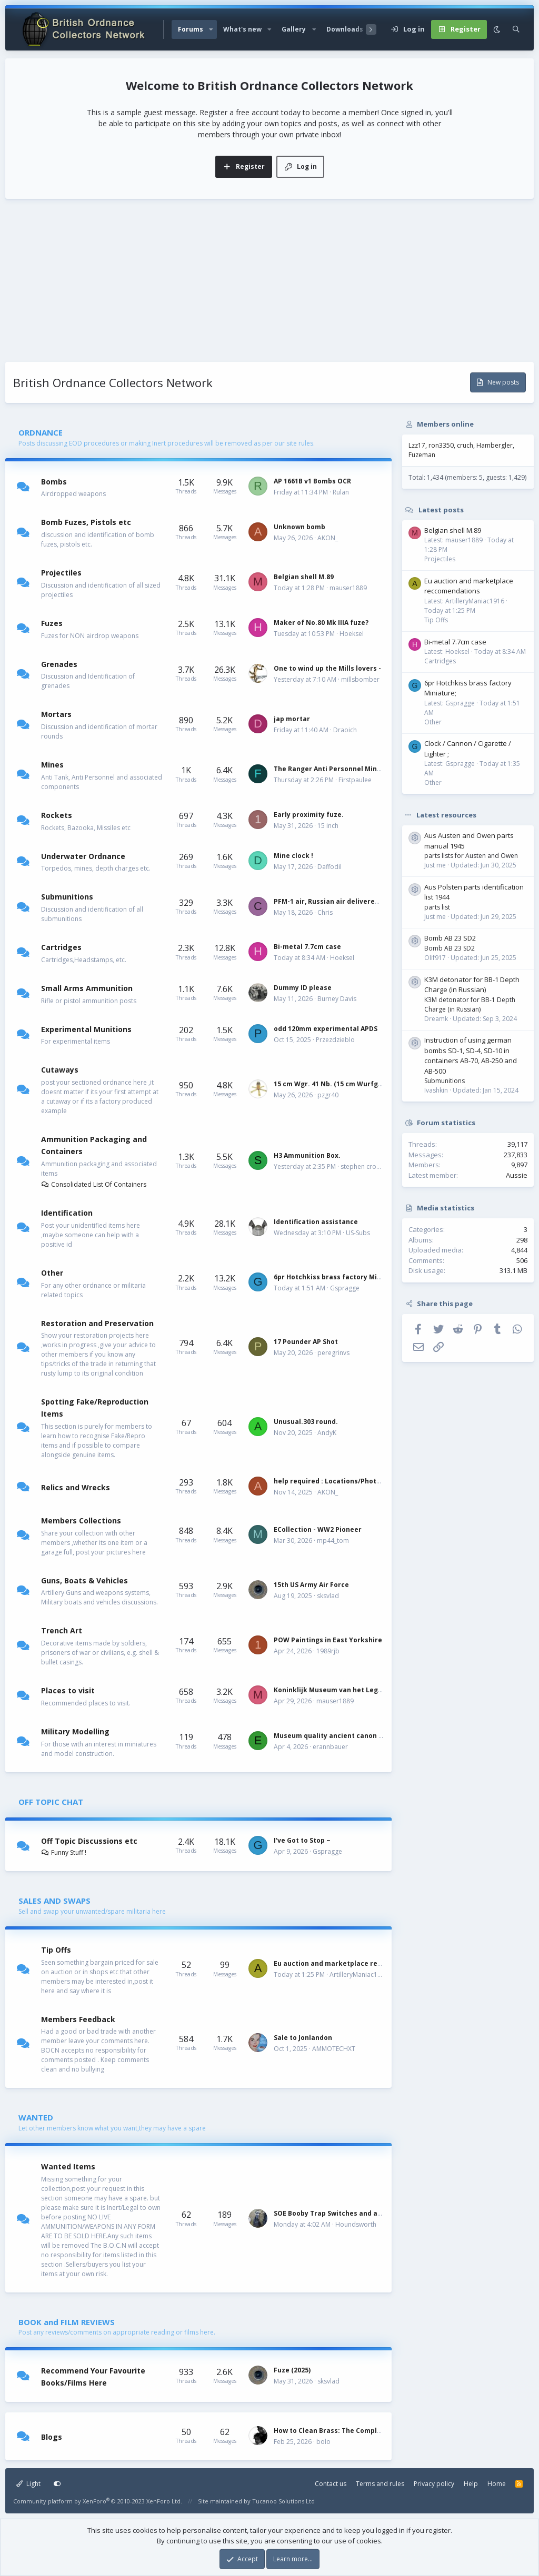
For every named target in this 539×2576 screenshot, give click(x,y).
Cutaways (59, 1070)
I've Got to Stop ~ (302, 1840)
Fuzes (52, 623)
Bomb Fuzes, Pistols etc (86, 522)
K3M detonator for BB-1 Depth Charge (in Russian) (472, 985)
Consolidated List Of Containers (93, 1184)
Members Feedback (78, 2019)
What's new (242, 29)
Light (28, 2483)
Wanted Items (68, 2166)
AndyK (326, 1432)
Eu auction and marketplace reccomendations (352, 1963)
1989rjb (328, 1650)
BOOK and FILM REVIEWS (66, 2322)
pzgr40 (327, 1094)
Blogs (51, 2437)
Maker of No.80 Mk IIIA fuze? (321, 622)
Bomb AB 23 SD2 (450, 938)
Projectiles (61, 573)
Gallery (294, 29)
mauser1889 (348, 587)
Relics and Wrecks (75, 1487)
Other (52, 1273)
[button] (211, 29)
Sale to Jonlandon (303, 2037)
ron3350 (441, 445)
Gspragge (345, 1288)
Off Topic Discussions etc (89, 1841)
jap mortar (292, 718)
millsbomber (360, 679)
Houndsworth (355, 2224)
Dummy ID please (303, 987)
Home (496, 2483)
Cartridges (61, 947)
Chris (325, 912)
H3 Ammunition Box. (307, 1155)
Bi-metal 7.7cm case (307, 946)
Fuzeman (421, 454)
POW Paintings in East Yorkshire (328, 1639)
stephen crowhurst (368, 1166)
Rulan (341, 492)
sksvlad (328, 1595)
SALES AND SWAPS (54, 1900)
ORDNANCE (40, 432)
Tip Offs (56, 1950)
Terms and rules (380, 2483)
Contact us (330, 2483)
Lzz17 (416, 445)
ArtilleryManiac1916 (359, 1974)
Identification (67, 1213)
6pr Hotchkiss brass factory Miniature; (339, 1276)
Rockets (56, 815)
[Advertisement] (269, 283)
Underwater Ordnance (83, 856)
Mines (52, 765)
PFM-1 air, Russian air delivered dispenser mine (353, 901)
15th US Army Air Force (311, 1584)
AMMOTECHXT (333, 2048)
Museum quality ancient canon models (338, 1735)
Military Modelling (75, 1731)
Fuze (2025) (292, 2370)
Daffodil (329, 866)
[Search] (516, 29)
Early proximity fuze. (309, 814)
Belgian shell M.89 (304, 576)
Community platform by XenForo (97, 2501)
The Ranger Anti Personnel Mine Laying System (352, 768)
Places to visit (68, 1690)
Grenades (59, 664)
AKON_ (327, 537)
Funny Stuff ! (63, 1852)
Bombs (54, 481)
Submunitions (67, 897)
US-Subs (358, 1232)
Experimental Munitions (86, 1029)
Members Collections (81, 1521)
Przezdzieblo (335, 1039)
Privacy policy (434, 2483)
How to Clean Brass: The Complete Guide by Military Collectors (378, 2430)
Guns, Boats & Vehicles (84, 1580)
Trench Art (61, 1630)
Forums (190, 29)
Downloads (344, 29)
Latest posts (441, 509)
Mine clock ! (293, 855)
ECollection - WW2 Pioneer (318, 1529)
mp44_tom (333, 1540)
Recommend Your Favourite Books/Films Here (93, 2377)
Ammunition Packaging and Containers (94, 1145)
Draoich (345, 729)
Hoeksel (352, 633)
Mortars (56, 714)
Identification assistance (316, 1221)
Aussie (516, 1175)
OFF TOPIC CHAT (50, 1801)
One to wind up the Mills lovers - (327, 668)
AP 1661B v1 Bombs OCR (312, 481)
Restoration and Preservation (97, 1323)
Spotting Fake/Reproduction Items (94, 1408)
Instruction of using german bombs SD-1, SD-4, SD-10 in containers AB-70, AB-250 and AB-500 (470, 1055)
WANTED (35, 2117)
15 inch (327, 825)
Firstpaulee (355, 779)
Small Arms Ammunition (87, 988)
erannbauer (330, 1746)
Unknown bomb (299, 526)
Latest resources (446, 815)
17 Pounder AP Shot (306, 1341)
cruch (465, 445)
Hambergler (494, 445)
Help (471, 2483)
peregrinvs (333, 1352)
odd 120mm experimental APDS (325, 1028)
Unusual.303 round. (306, 1421)
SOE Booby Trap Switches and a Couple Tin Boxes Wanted (369, 2213)
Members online (445, 424)
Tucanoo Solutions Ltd (283, 2501)
